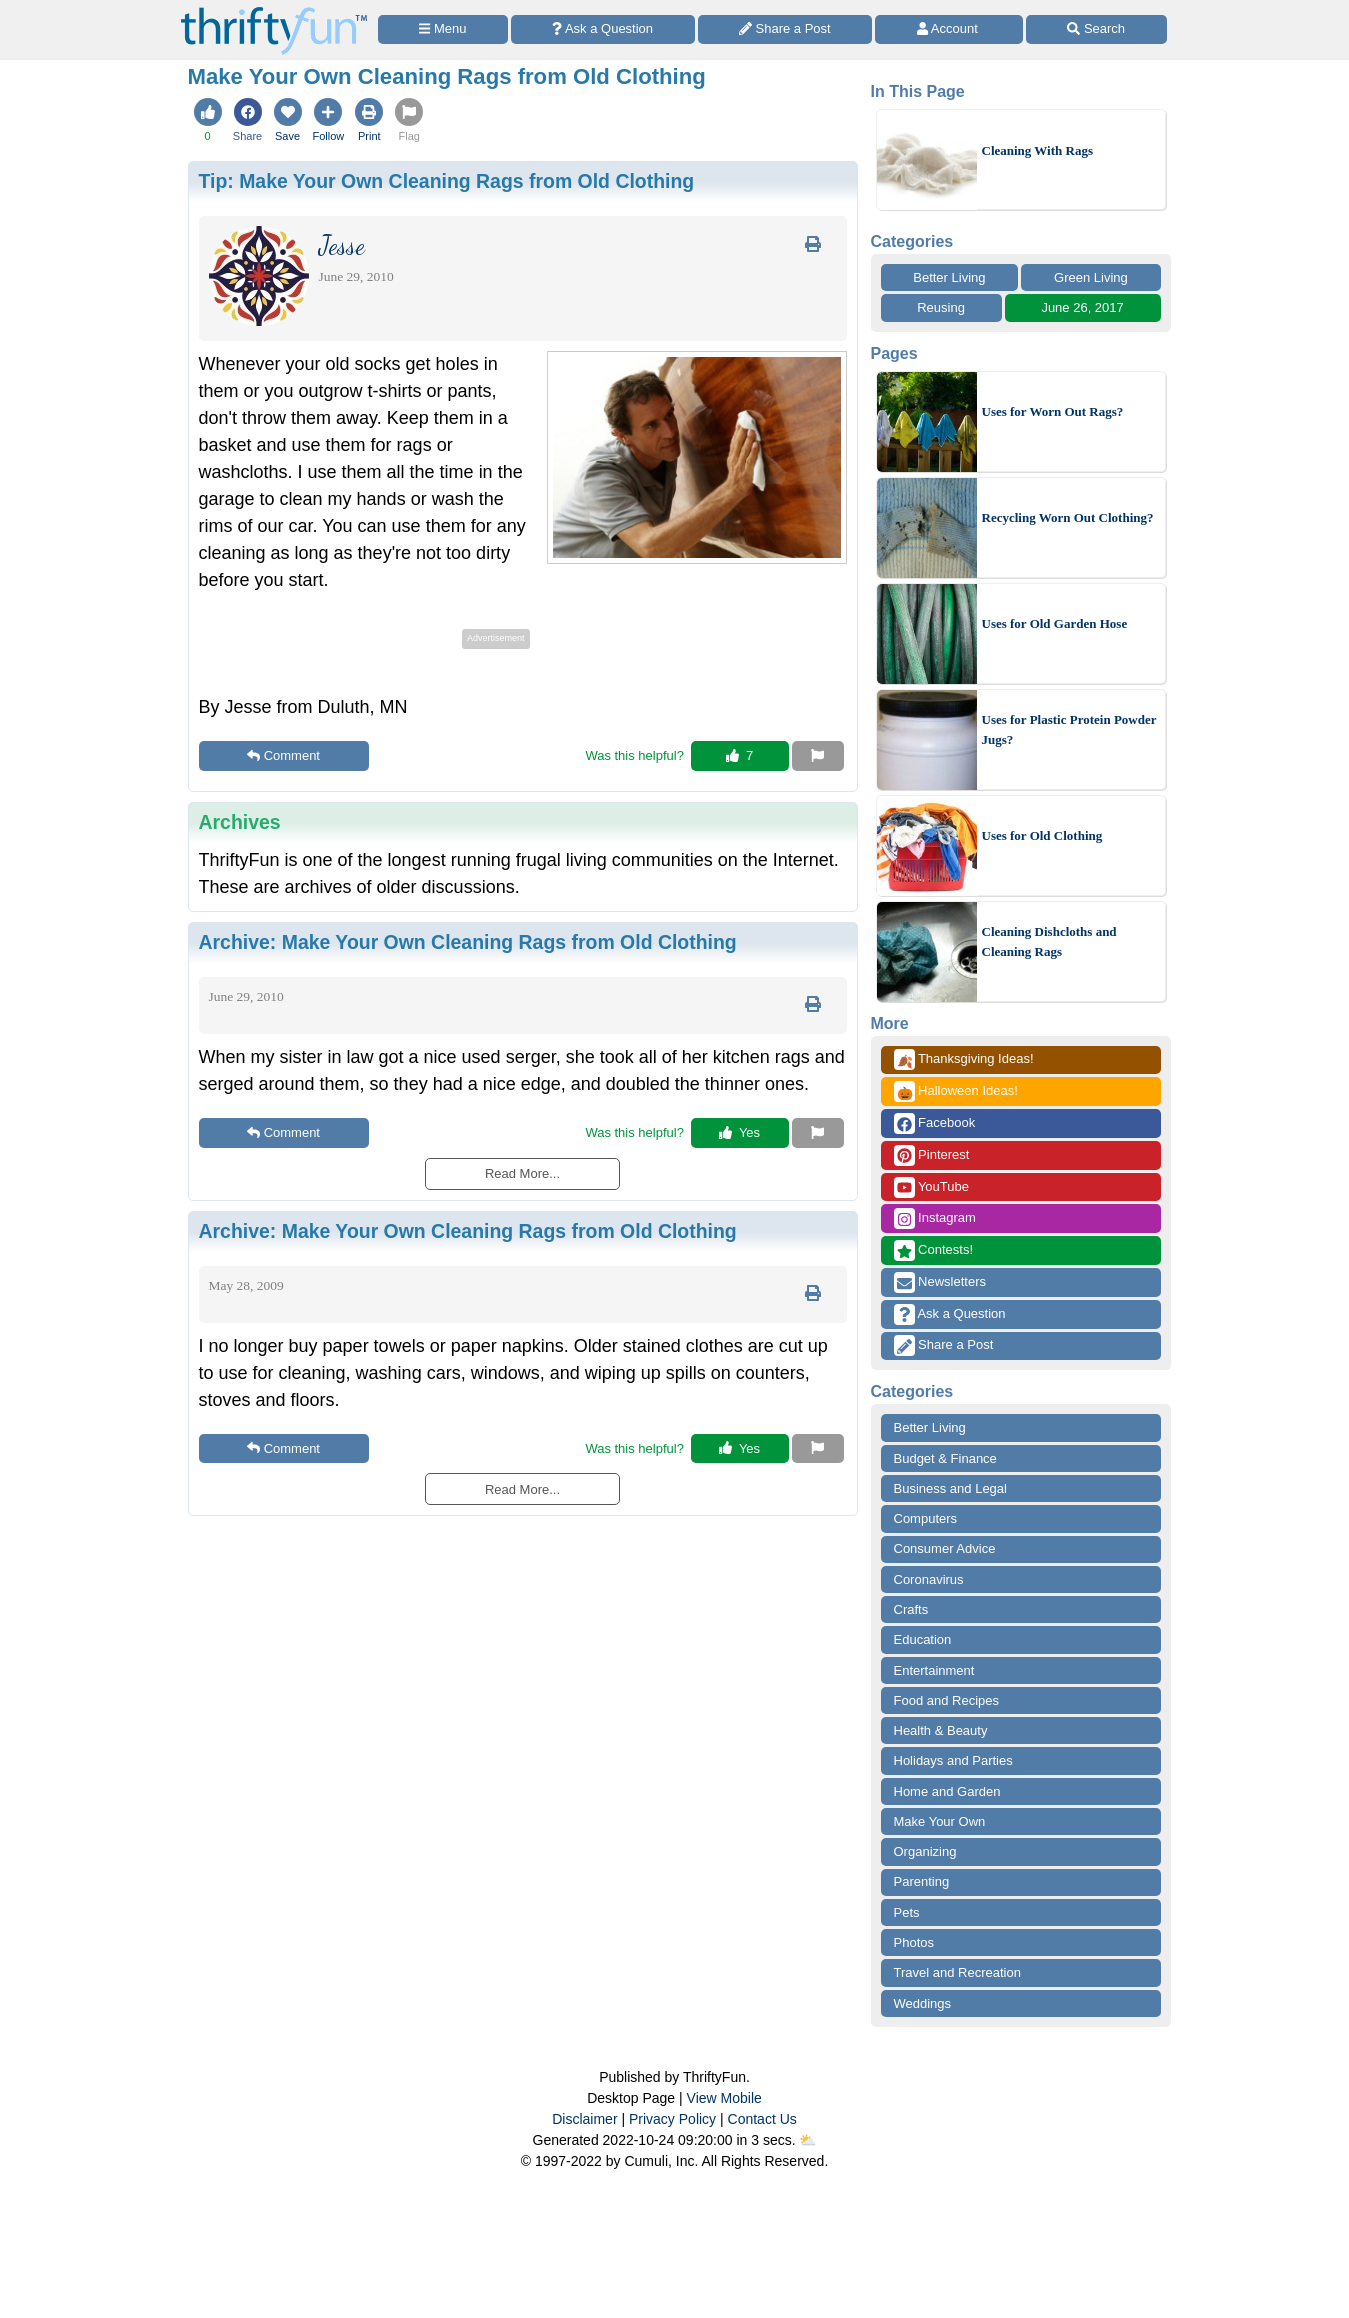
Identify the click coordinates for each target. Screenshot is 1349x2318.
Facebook (935, 1123)
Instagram (935, 1218)
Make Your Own (940, 1821)
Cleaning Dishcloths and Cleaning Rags (1049, 941)
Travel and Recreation (957, 1972)
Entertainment (934, 1670)
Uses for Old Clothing (1042, 835)
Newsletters (940, 1282)
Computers (926, 1518)
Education (923, 1639)
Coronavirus (929, 1579)
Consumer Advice (945, 1548)
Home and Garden (947, 1791)
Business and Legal (950, 1488)
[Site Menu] (443, 29)
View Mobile (724, 2098)
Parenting (922, 1881)
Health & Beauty (941, 1730)
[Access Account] (949, 29)
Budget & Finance (945, 1458)
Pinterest (932, 1155)
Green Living (1091, 277)
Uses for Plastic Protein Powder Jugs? (1069, 729)
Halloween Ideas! (956, 1091)
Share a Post (944, 1345)
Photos (914, 1942)
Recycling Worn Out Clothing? (1068, 517)
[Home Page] (274, 11)
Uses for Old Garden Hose (1055, 623)
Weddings (923, 2003)
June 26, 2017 (1082, 307)
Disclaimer (584, 2119)
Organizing (925, 1851)
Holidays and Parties (953, 1760)
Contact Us (762, 2119)
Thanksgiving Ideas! (964, 1059)
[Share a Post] (785, 29)
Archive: (468, 942)
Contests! (934, 1250)
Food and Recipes (947, 1700)
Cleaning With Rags (1038, 150)
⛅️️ (807, 2140)
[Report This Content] (818, 756)
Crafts (911, 1609)
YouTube (931, 1187)
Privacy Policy (672, 2119)
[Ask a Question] (603, 29)
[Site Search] (1096, 29)
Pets (907, 1912)
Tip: (447, 181)
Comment (283, 755)
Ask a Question (950, 1314)
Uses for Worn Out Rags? (1053, 411)
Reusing (941, 307)
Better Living (949, 277)
